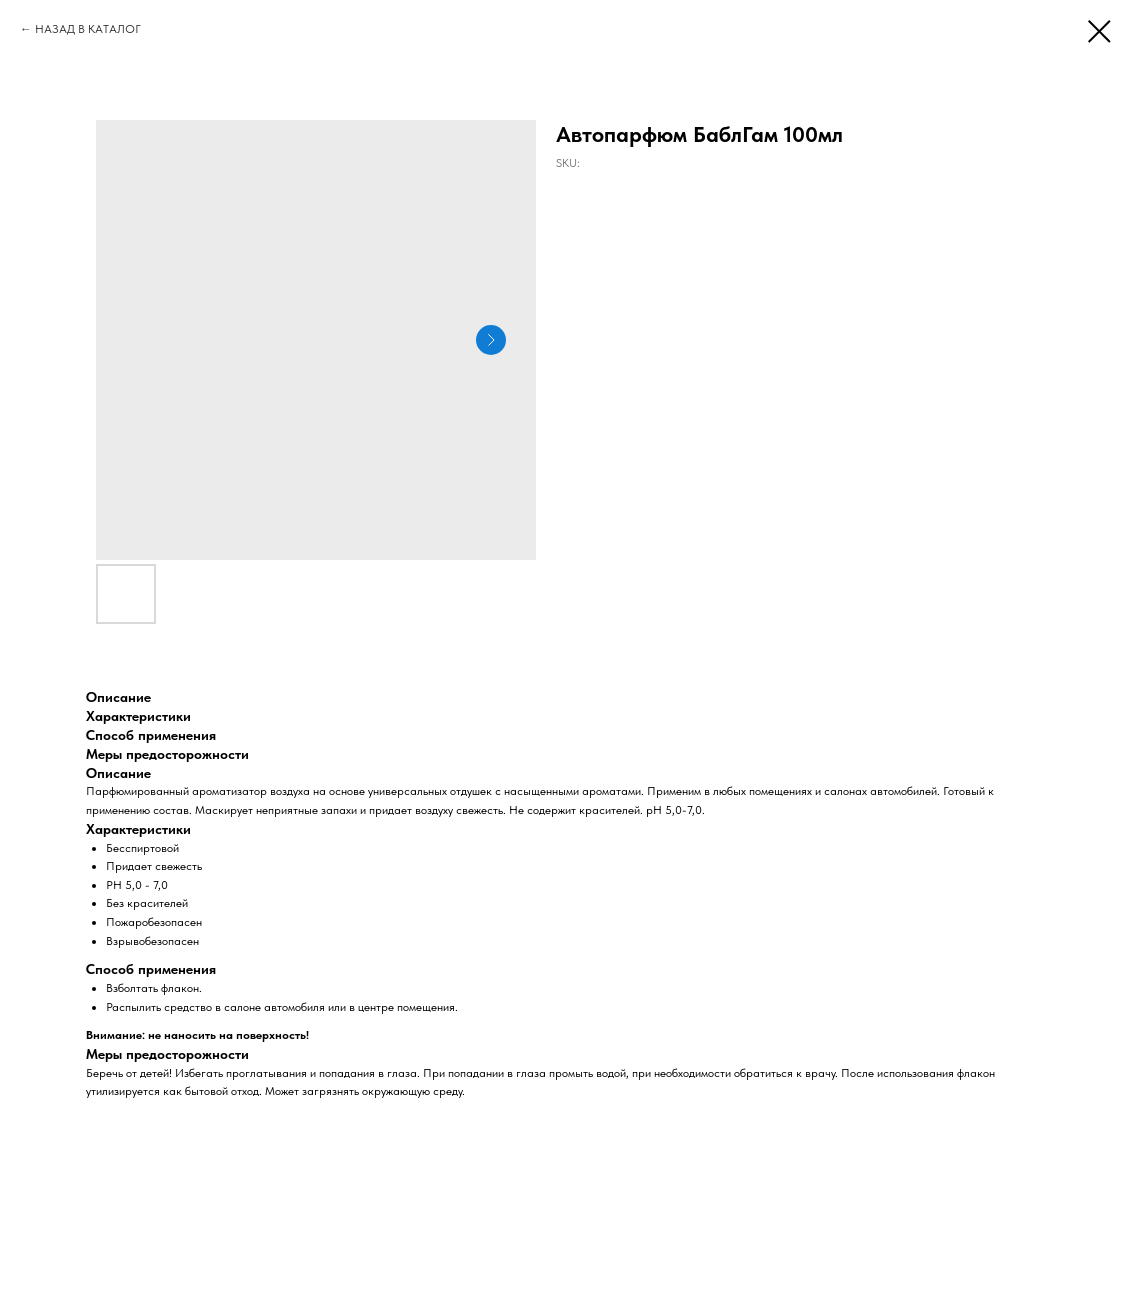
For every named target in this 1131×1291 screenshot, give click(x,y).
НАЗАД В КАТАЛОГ (88, 29)
